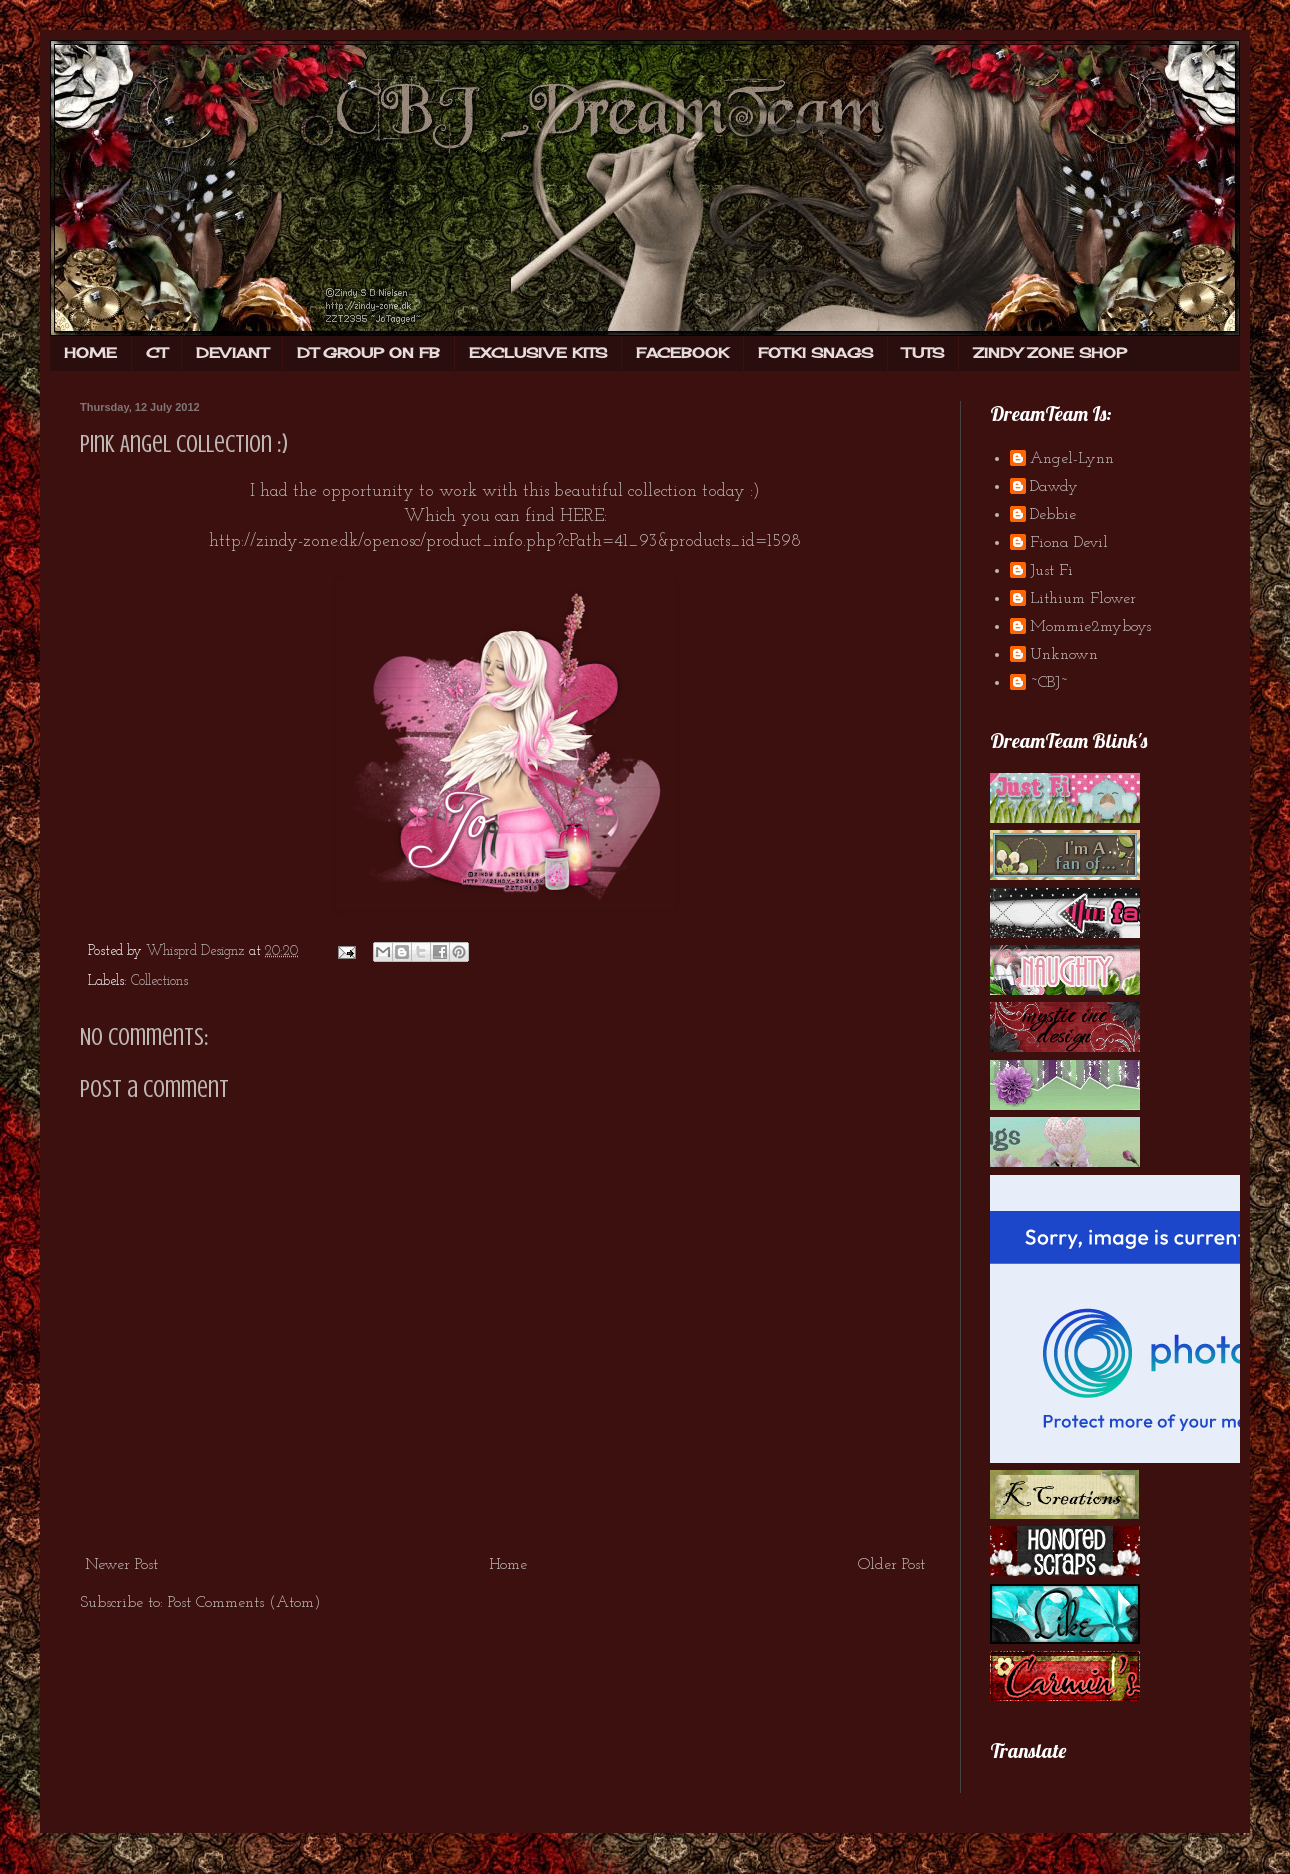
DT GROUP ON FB (368, 352)
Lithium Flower (1083, 599)
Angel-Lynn (1072, 459)
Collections (159, 981)
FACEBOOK (682, 352)
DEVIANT (232, 352)
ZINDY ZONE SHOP (1050, 352)
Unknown (1064, 655)
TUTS (923, 352)
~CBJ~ (1049, 683)
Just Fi (1051, 571)
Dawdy (1054, 487)
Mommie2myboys (1090, 627)
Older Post (891, 1565)
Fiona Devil (1069, 543)
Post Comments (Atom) (244, 1603)
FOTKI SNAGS (815, 352)
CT (156, 352)
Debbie (1053, 515)
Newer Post (121, 1565)
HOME (90, 352)
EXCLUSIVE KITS (538, 352)
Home (508, 1565)
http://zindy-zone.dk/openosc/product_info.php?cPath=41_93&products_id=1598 (505, 541)
